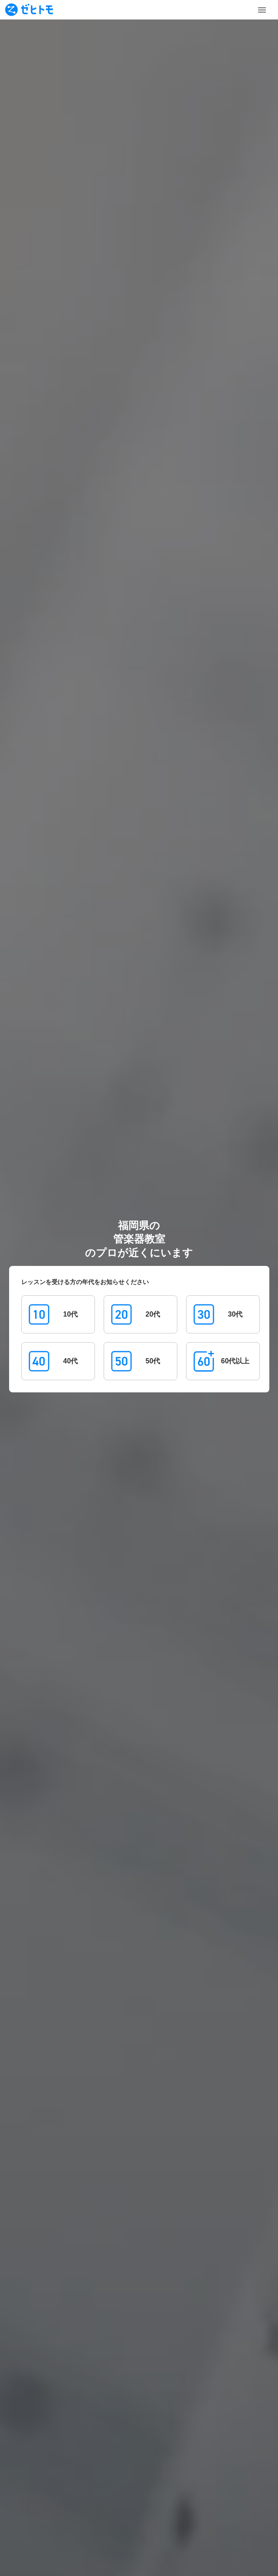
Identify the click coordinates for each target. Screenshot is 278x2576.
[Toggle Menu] (262, 10)
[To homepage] (29, 9)
